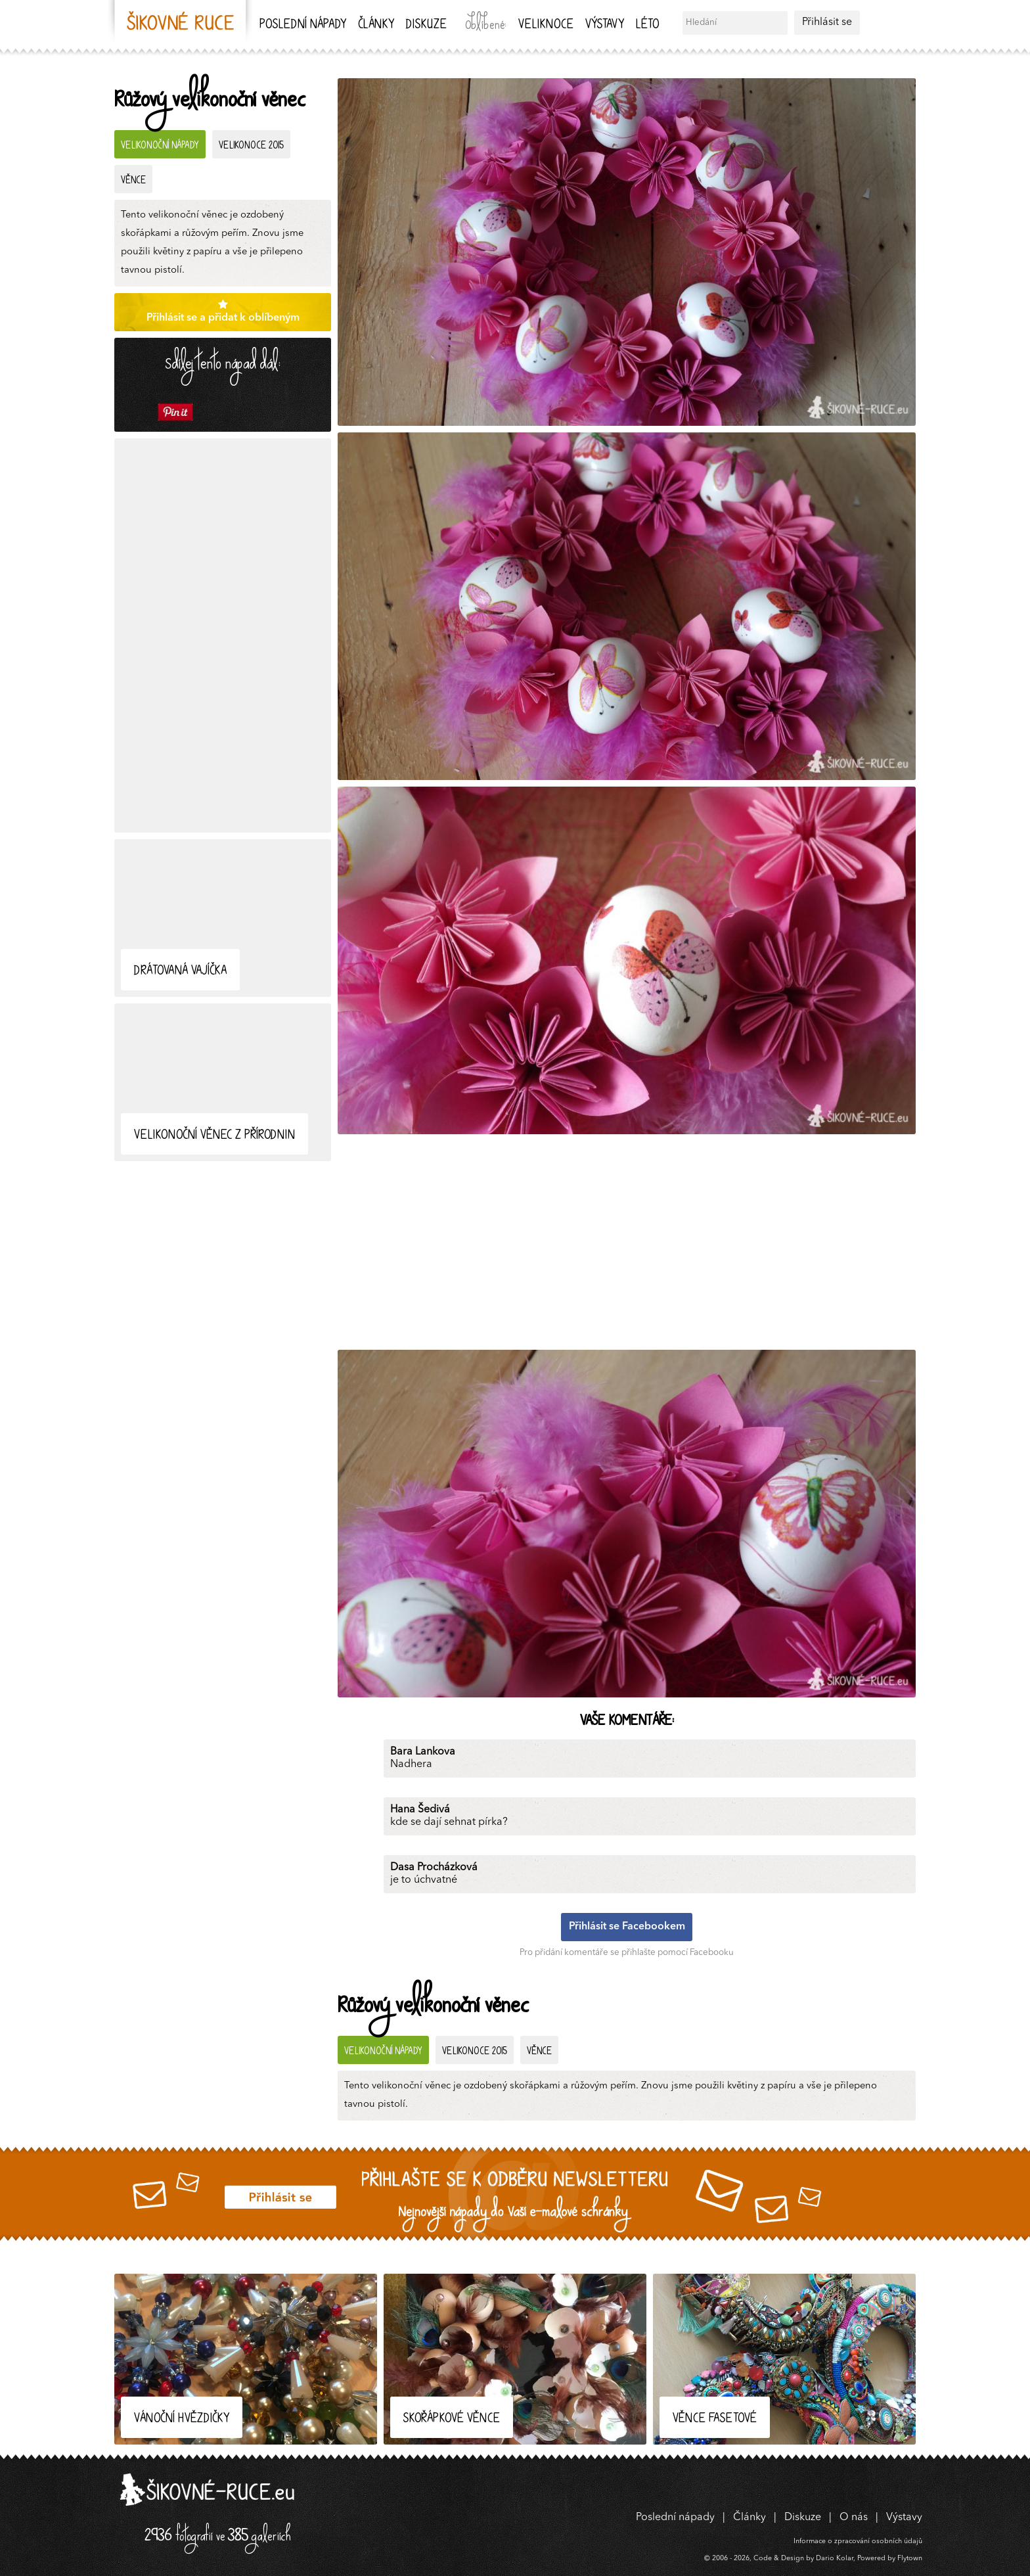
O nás (854, 2517)
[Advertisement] (222, 635)
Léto (647, 25)
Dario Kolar (834, 2558)
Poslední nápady (302, 25)
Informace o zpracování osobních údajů (858, 2541)
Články (376, 25)
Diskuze (426, 25)
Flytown (909, 2558)
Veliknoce (545, 25)
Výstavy (604, 25)
